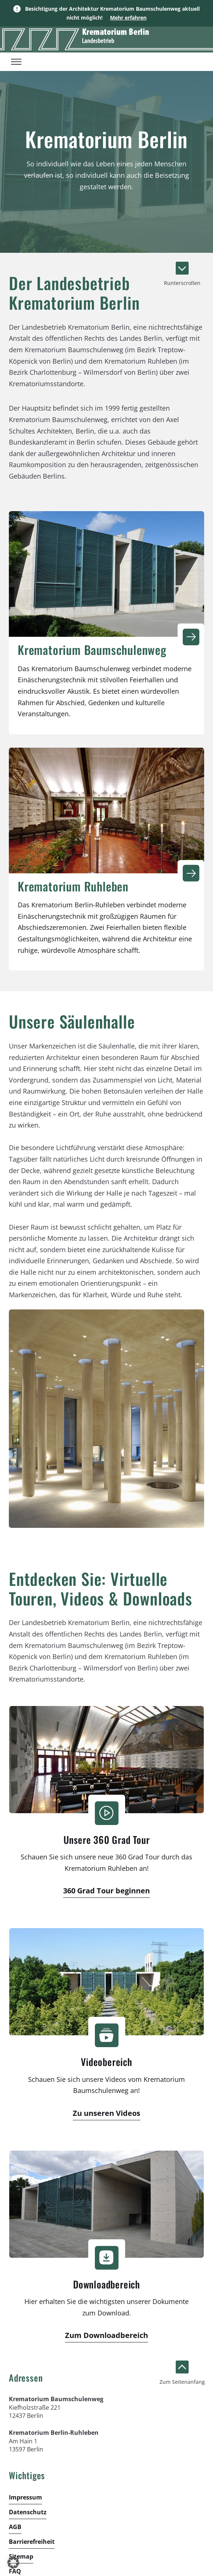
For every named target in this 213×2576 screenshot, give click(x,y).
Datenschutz (28, 2512)
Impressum (25, 2497)
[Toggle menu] (16, 61)
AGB (15, 2527)
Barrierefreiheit (32, 2542)
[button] (13, 2562)
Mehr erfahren (128, 17)
